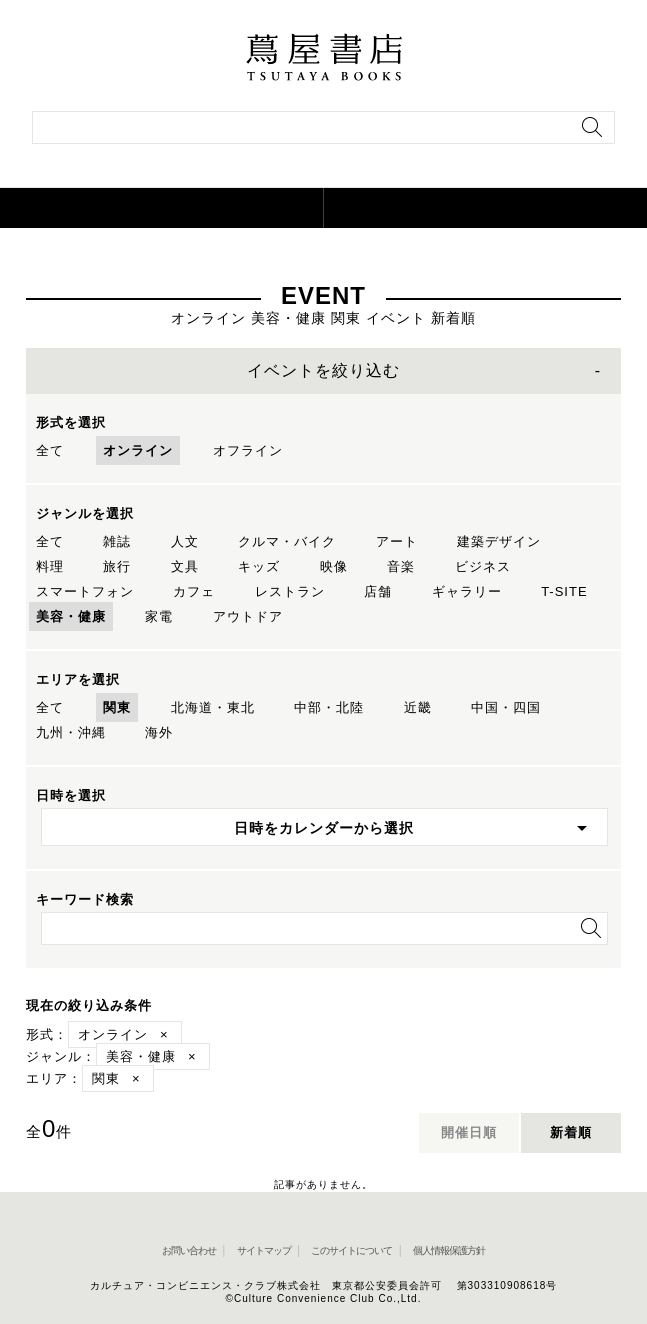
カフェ (194, 591)
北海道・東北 (213, 707)
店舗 (378, 591)
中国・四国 (506, 707)
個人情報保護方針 (449, 1250)
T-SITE (564, 591)
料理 (50, 566)
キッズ (259, 566)
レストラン (290, 591)
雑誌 (117, 541)
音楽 (401, 566)
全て (50, 450)
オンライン (138, 450)
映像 (334, 566)
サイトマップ (264, 1250)
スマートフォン (85, 591)
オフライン (248, 450)
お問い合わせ (189, 1250)
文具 (185, 566)
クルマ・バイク (287, 541)
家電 (159, 616)
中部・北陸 (329, 707)
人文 (185, 541)
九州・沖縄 (71, 732)
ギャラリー (467, 591)
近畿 (418, 707)
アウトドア (248, 616)
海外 (159, 732)
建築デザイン (499, 541)
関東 (117, 707)
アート (397, 541)
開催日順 (469, 1132)
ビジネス (483, 566)
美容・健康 (71, 616)
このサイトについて (351, 1250)
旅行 (117, 566)
